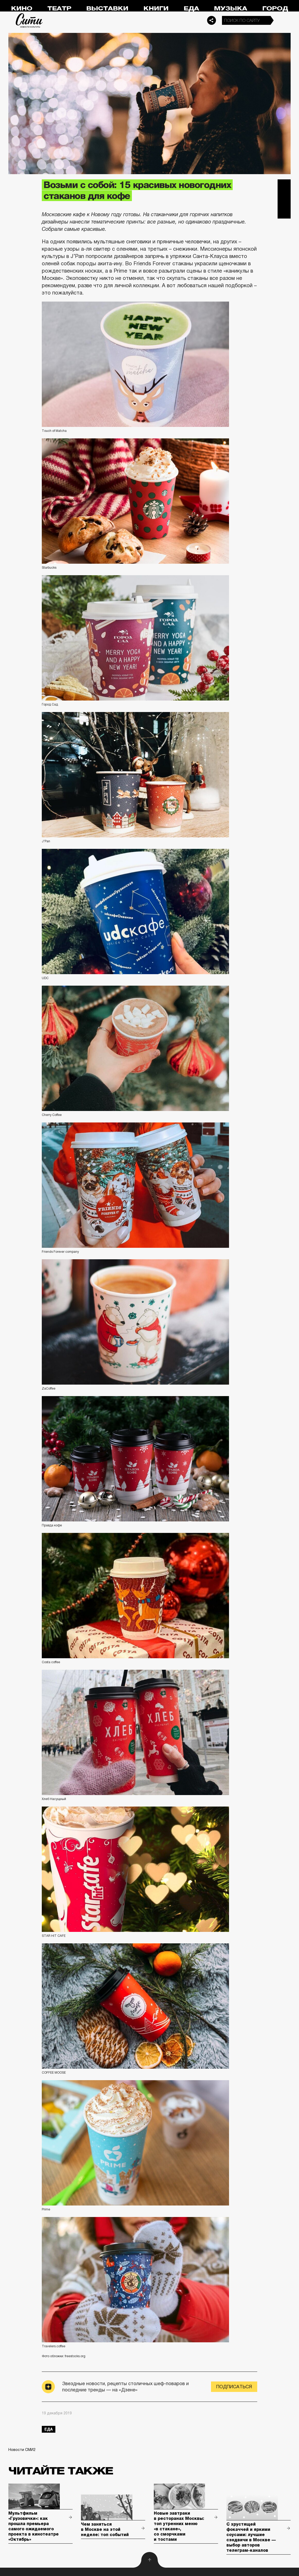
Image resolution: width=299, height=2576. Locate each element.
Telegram (284, 185)
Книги (155, 8)
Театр (59, 8)
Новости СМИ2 (22, 2450)
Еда (191, 8)
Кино (21, 8)
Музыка (230, 8)
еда (48, 2429)
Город (275, 8)
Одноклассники (284, 212)
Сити (29, 20)
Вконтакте (284, 198)
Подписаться (234, 2386)
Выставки (107, 8)
